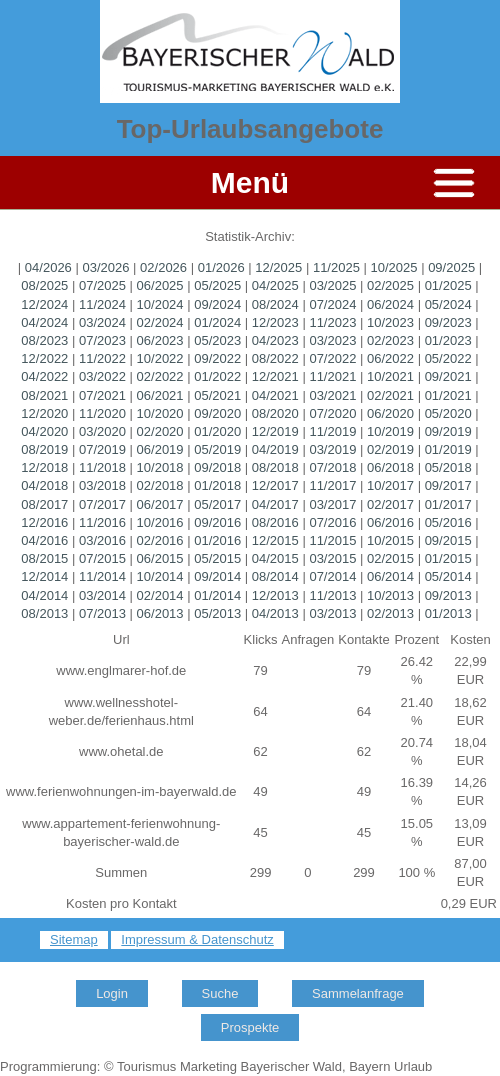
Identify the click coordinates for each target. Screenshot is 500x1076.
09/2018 (217, 467)
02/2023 (390, 340)
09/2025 (451, 267)
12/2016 (44, 522)
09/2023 (448, 322)
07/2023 (102, 340)
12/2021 (275, 376)
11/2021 (332, 376)
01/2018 (217, 485)
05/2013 (217, 613)
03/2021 (332, 395)
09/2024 (217, 304)
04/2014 (44, 595)
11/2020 (102, 413)
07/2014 (332, 576)
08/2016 (275, 522)
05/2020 (448, 413)
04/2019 (275, 449)
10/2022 (160, 358)
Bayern (369, 1066)
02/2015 (390, 558)
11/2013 (332, 595)
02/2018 (160, 485)
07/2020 (332, 413)
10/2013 (390, 595)
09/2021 (448, 376)
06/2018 (390, 467)
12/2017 (275, 485)
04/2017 (275, 504)
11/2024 (102, 304)
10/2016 (160, 522)
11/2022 (102, 358)
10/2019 (390, 431)
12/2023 (275, 322)
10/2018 (160, 467)
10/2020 (160, 413)
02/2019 (390, 449)
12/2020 (44, 413)
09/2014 (217, 576)
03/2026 (105, 267)
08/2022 (275, 358)
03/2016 (102, 540)
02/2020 (160, 431)
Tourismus (146, 1066)
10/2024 (160, 304)
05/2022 (448, 358)
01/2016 (217, 540)
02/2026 (163, 267)
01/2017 (448, 504)
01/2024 (217, 322)
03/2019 (332, 449)
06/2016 (390, 522)
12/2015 (275, 540)
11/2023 (332, 322)
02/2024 (160, 322)
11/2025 (336, 267)
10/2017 (390, 485)
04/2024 (44, 322)
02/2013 (390, 613)
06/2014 (390, 576)
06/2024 (390, 304)
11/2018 (102, 467)
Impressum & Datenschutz (197, 939)
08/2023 (44, 340)
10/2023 (390, 322)
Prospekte (250, 1027)
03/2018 (102, 485)
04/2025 (275, 285)
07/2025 (102, 285)
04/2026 (48, 267)
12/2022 (44, 358)
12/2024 (44, 304)
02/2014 (160, 595)
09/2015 (448, 540)
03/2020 (102, 431)
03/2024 (102, 322)
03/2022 (102, 376)
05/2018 (448, 467)
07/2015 (102, 558)
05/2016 (448, 522)
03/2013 (332, 613)
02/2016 (160, 540)
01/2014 (217, 595)
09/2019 (448, 431)
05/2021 (217, 395)
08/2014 (275, 576)
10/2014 (160, 576)
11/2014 (102, 576)
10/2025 (394, 267)
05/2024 (448, 304)
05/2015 (217, 558)
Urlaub (413, 1066)
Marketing (208, 1066)
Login (112, 993)
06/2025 (160, 285)
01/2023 (448, 340)
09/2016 (217, 522)
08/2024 (275, 304)
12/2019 (275, 431)
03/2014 (102, 595)
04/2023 (275, 340)
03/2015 (332, 558)
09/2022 (217, 358)
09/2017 (448, 485)
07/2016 (332, 522)
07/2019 (102, 449)
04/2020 (44, 431)
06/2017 (160, 504)
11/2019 (332, 431)
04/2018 (44, 485)
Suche (220, 993)
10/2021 (390, 376)
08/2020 (275, 413)
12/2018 (44, 467)
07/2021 (102, 395)
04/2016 (44, 540)
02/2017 (390, 504)
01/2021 (448, 395)
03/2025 (332, 285)
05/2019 (217, 449)
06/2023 (160, 340)
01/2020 (217, 431)
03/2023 (332, 340)
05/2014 (448, 576)
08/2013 (44, 613)
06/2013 (160, 613)
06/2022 (390, 358)
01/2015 (448, 558)
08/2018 (275, 467)
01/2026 (221, 267)
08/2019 (44, 449)
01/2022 (217, 376)
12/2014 (44, 576)
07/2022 (332, 358)
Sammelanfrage (358, 993)
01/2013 (448, 613)
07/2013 (102, 613)
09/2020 (217, 413)
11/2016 (102, 522)
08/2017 (44, 504)
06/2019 (160, 449)
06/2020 (390, 413)
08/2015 (44, 558)
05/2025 (217, 285)
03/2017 (332, 504)
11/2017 (332, 485)
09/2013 (448, 595)
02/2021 (390, 395)
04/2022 (44, 376)
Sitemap (74, 939)
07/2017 (102, 504)
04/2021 (275, 395)
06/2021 (160, 395)
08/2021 (44, 395)
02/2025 (390, 285)
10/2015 (390, 540)
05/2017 (217, 504)
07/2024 (332, 304)
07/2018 (332, 467)
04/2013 (275, 613)
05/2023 (217, 340)
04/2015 (275, 558)
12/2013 (275, 595)
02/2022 (160, 376)
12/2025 (278, 267)
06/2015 (160, 558)
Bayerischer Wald (291, 1066)
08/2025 (44, 285)
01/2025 (448, 285)
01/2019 (448, 449)
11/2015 (332, 540)
